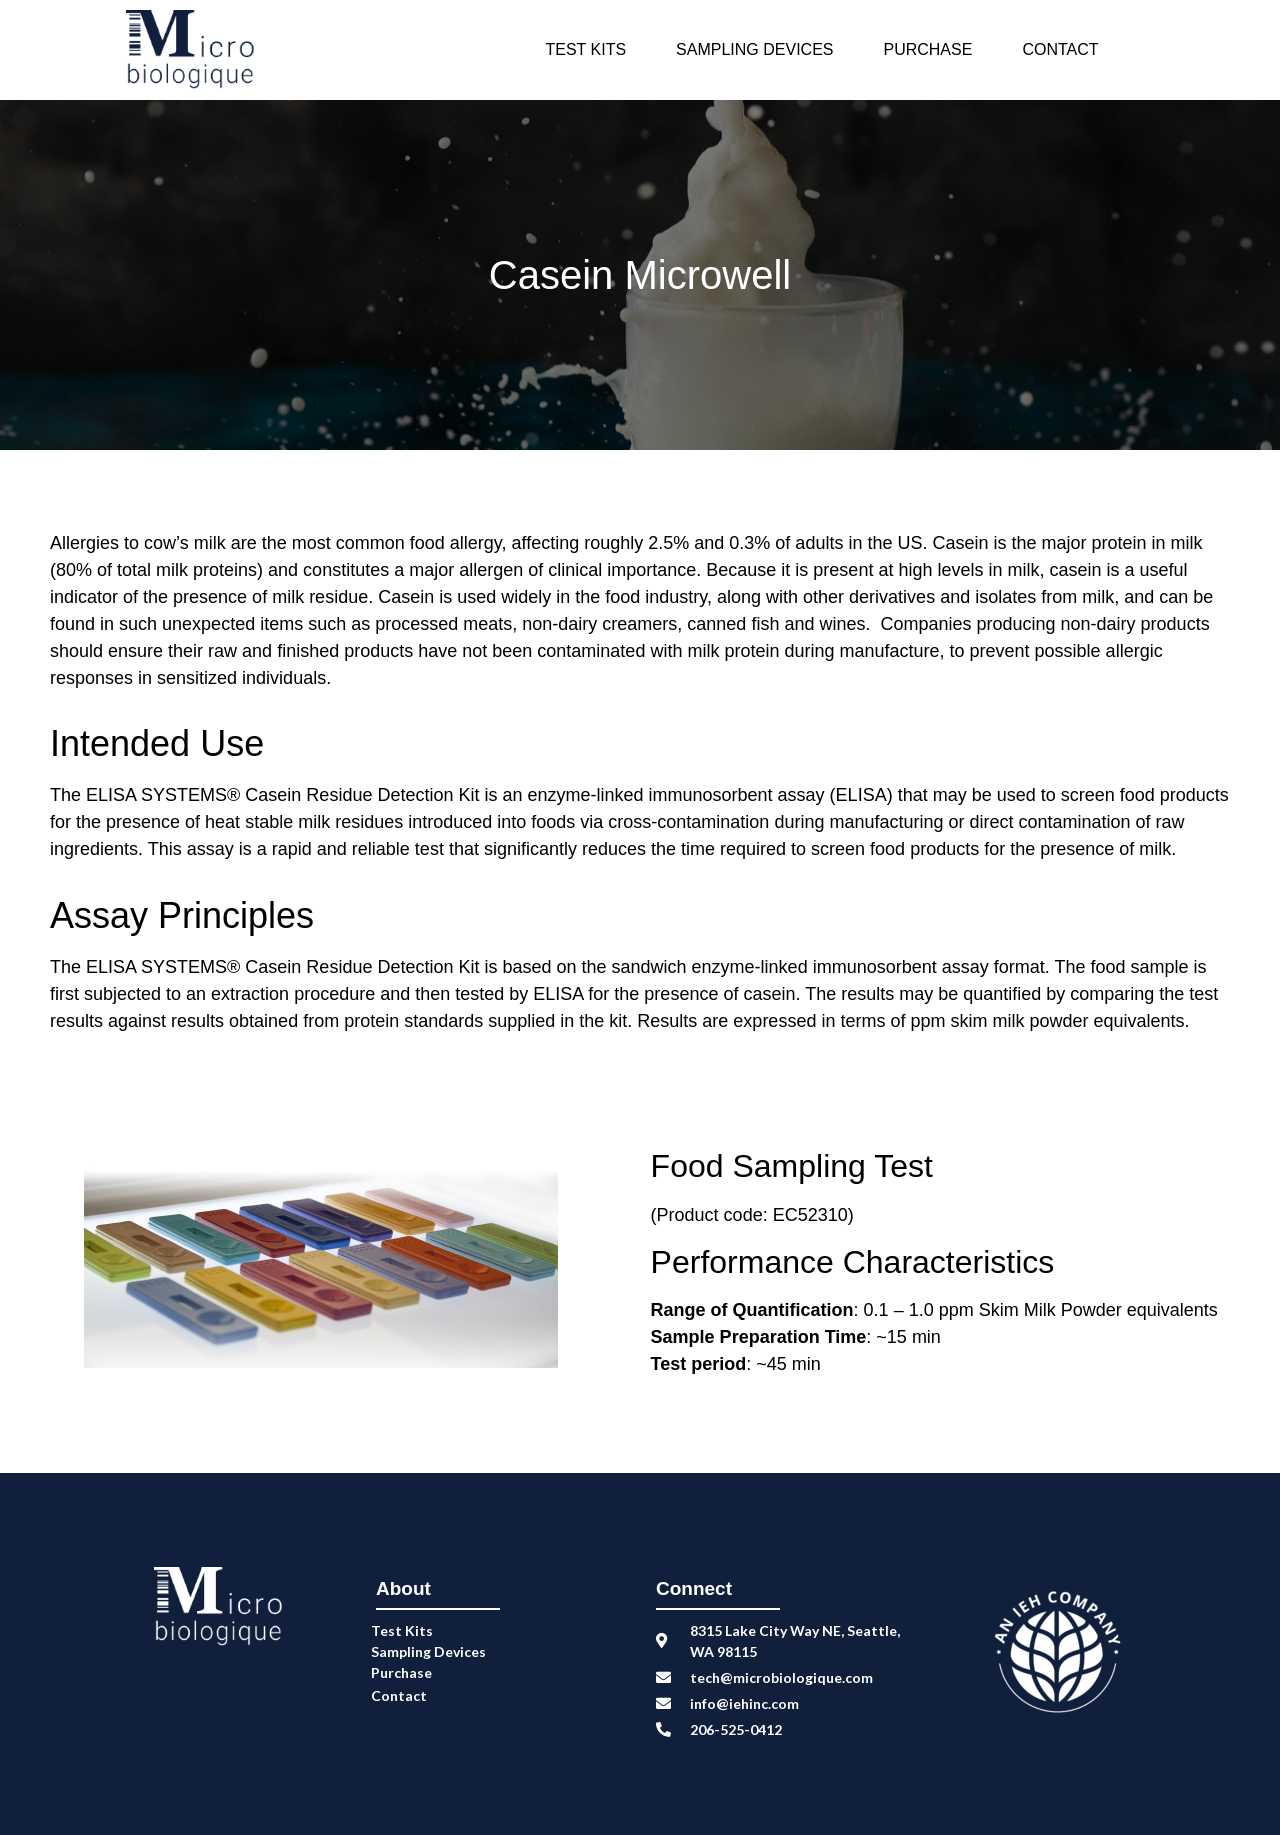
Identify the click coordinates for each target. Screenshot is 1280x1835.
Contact (1060, 49)
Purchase (927, 49)
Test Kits (585, 49)
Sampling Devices (754, 49)
